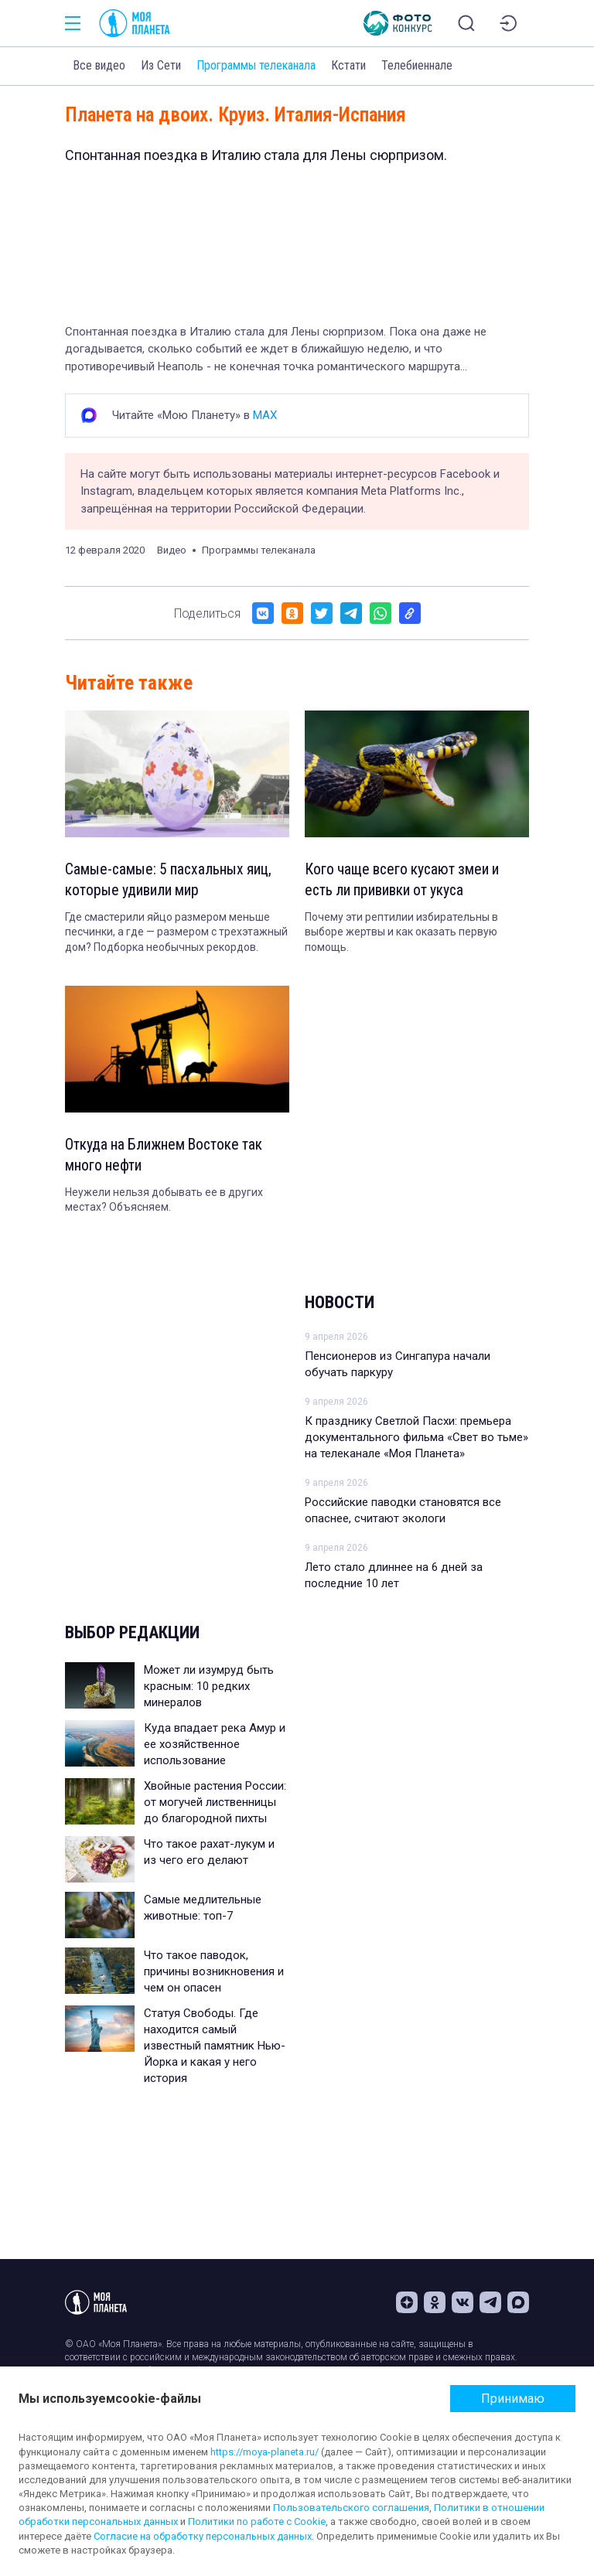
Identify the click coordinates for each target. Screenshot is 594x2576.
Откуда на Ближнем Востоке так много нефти (167, 1156)
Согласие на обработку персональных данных (203, 2536)
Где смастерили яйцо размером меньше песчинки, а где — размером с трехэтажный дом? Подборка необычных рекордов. (176, 933)
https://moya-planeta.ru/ (264, 2452)
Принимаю (512, 2398)
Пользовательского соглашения (351, 2507)
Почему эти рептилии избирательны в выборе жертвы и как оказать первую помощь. (401, 933)
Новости (339, 1305)
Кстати (348, 65)
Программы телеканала (256, 65)
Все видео (99, 65)
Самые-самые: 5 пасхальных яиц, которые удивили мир (169, 880)
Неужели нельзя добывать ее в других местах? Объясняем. (164, 1202)
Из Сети (161, 65)
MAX (265, 415)
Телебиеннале (416, 65)
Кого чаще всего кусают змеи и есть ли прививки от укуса (405, 880)
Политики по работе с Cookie (257, 2521)
